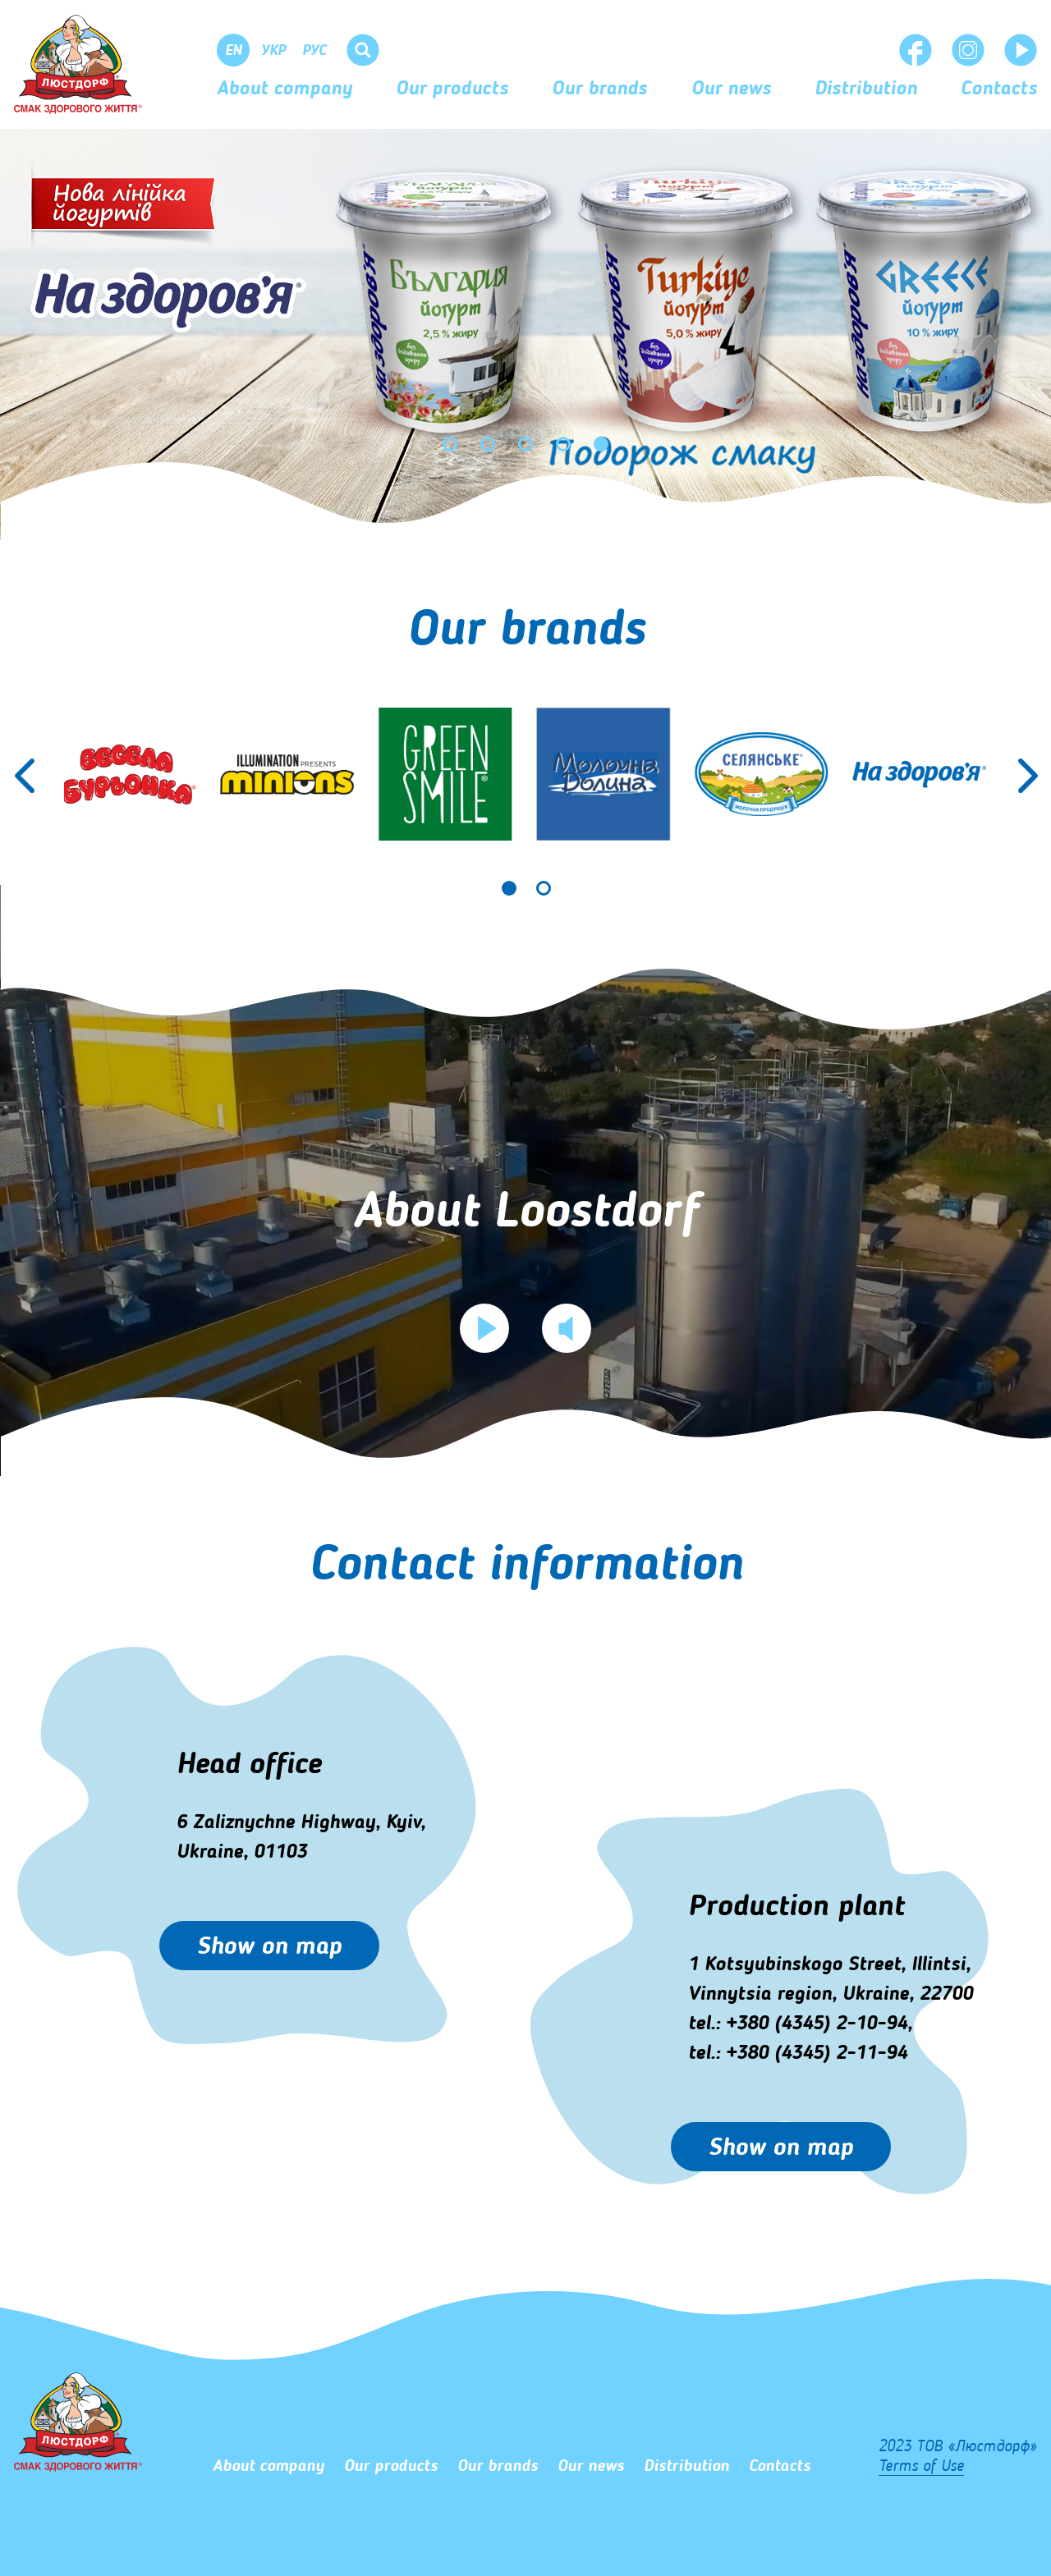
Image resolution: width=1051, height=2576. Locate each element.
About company (284, 89)
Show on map (269, 1947)
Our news (731, 89)
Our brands (599, 89)
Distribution (866, 89)
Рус (314, 51)
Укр (273, 51)
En (233, 51)
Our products (452, 89)
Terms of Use (921, 2467)
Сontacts (999, 89)
